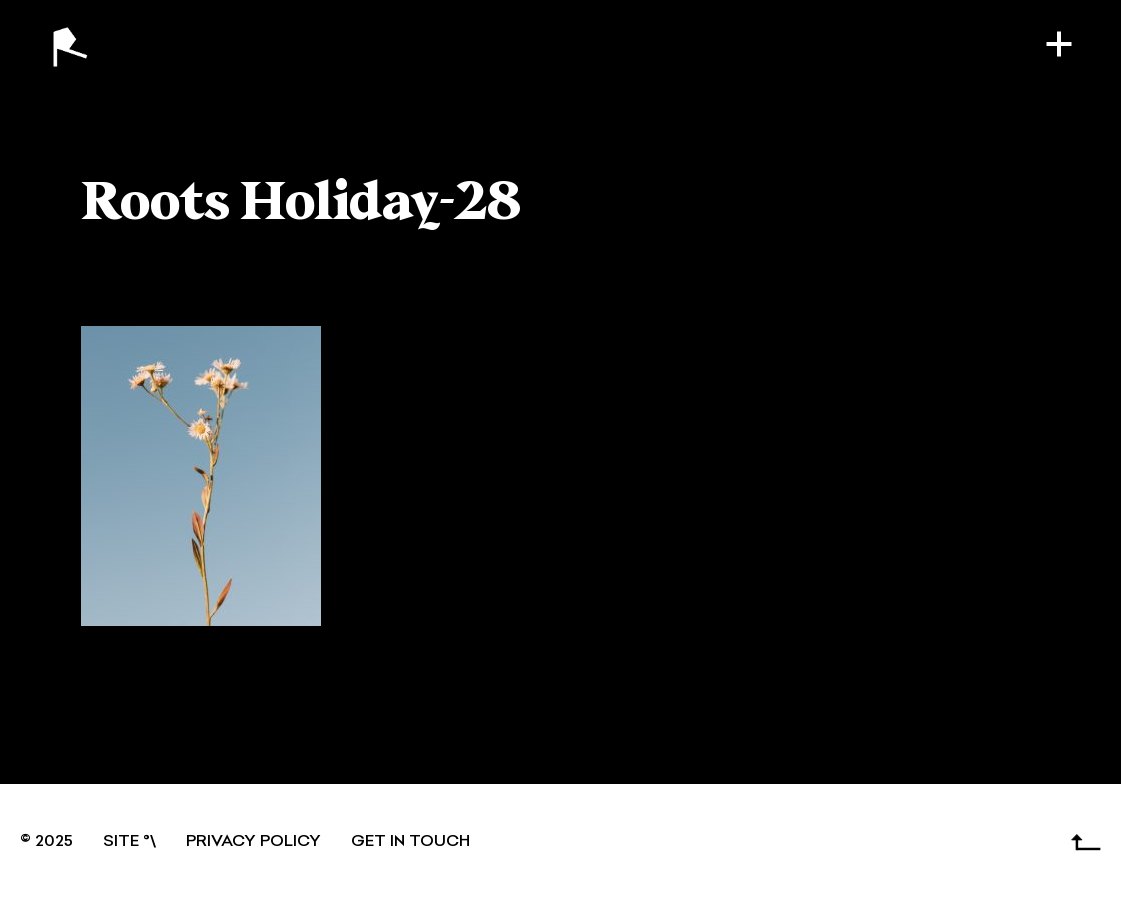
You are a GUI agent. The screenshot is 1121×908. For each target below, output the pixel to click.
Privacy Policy (253, 842)
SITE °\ (129, 842)
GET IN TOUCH (410, 842)
